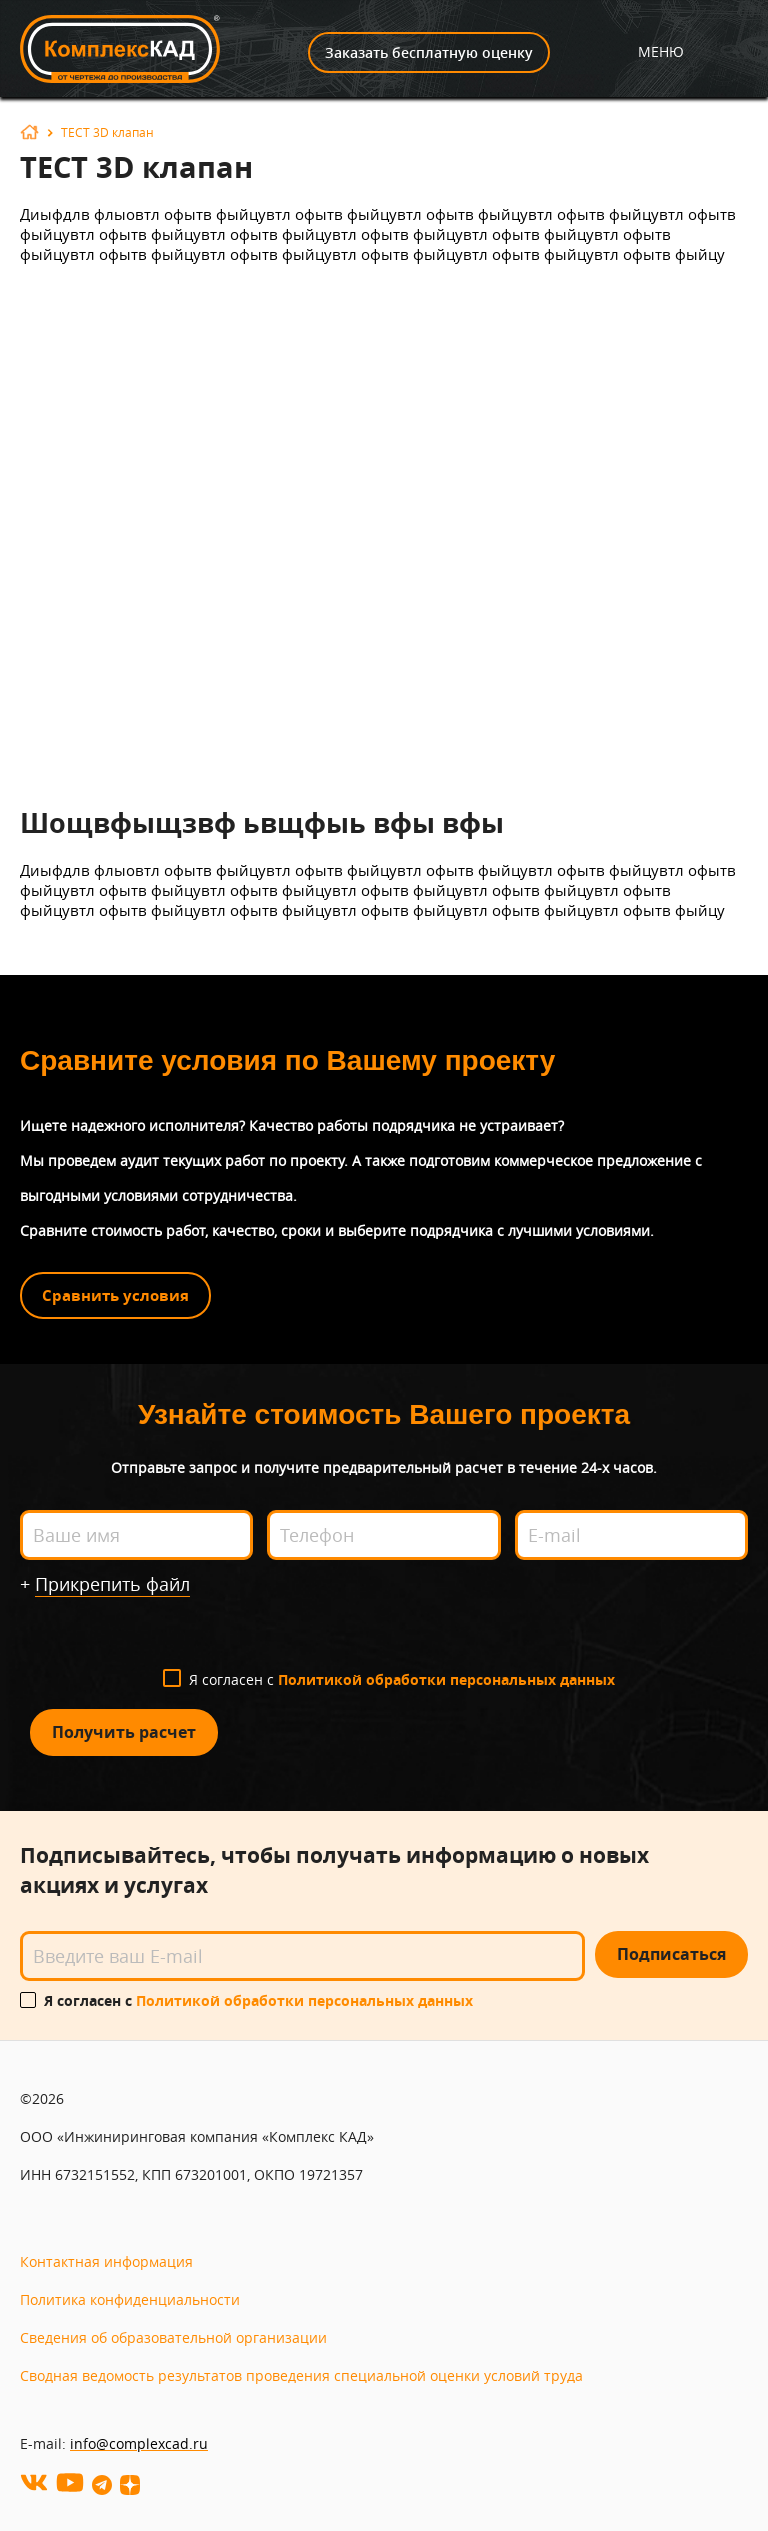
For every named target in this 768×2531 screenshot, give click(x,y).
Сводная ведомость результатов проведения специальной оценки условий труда (301, 2375)
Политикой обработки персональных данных (446, 1679)
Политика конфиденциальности (130, 2299)
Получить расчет (124, 1732)
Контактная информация (106, 2261)
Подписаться (671, 1954)
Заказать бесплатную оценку (429, 52)
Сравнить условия (115, 1295)
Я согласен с (402, 1679)
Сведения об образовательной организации (173, 2337)
